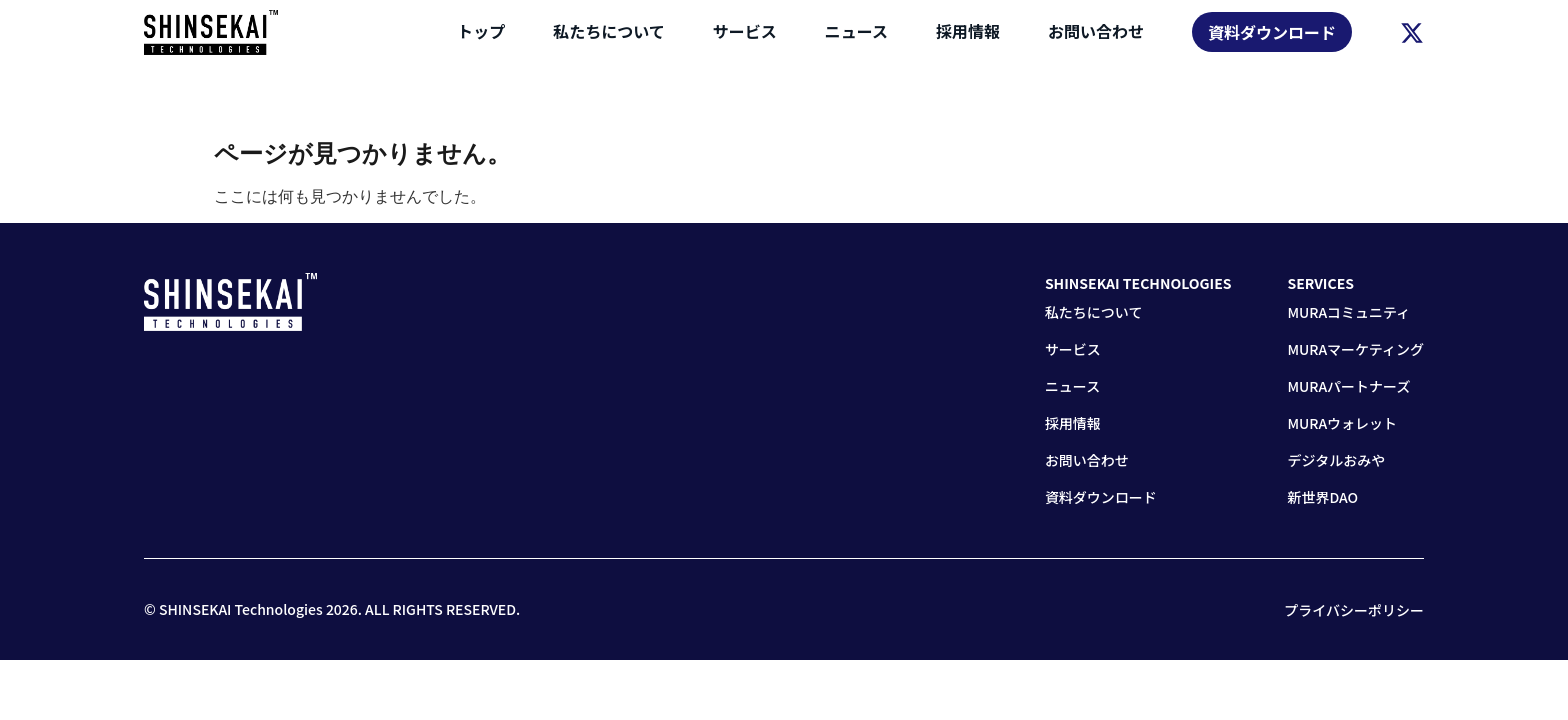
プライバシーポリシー (1354, 610)
